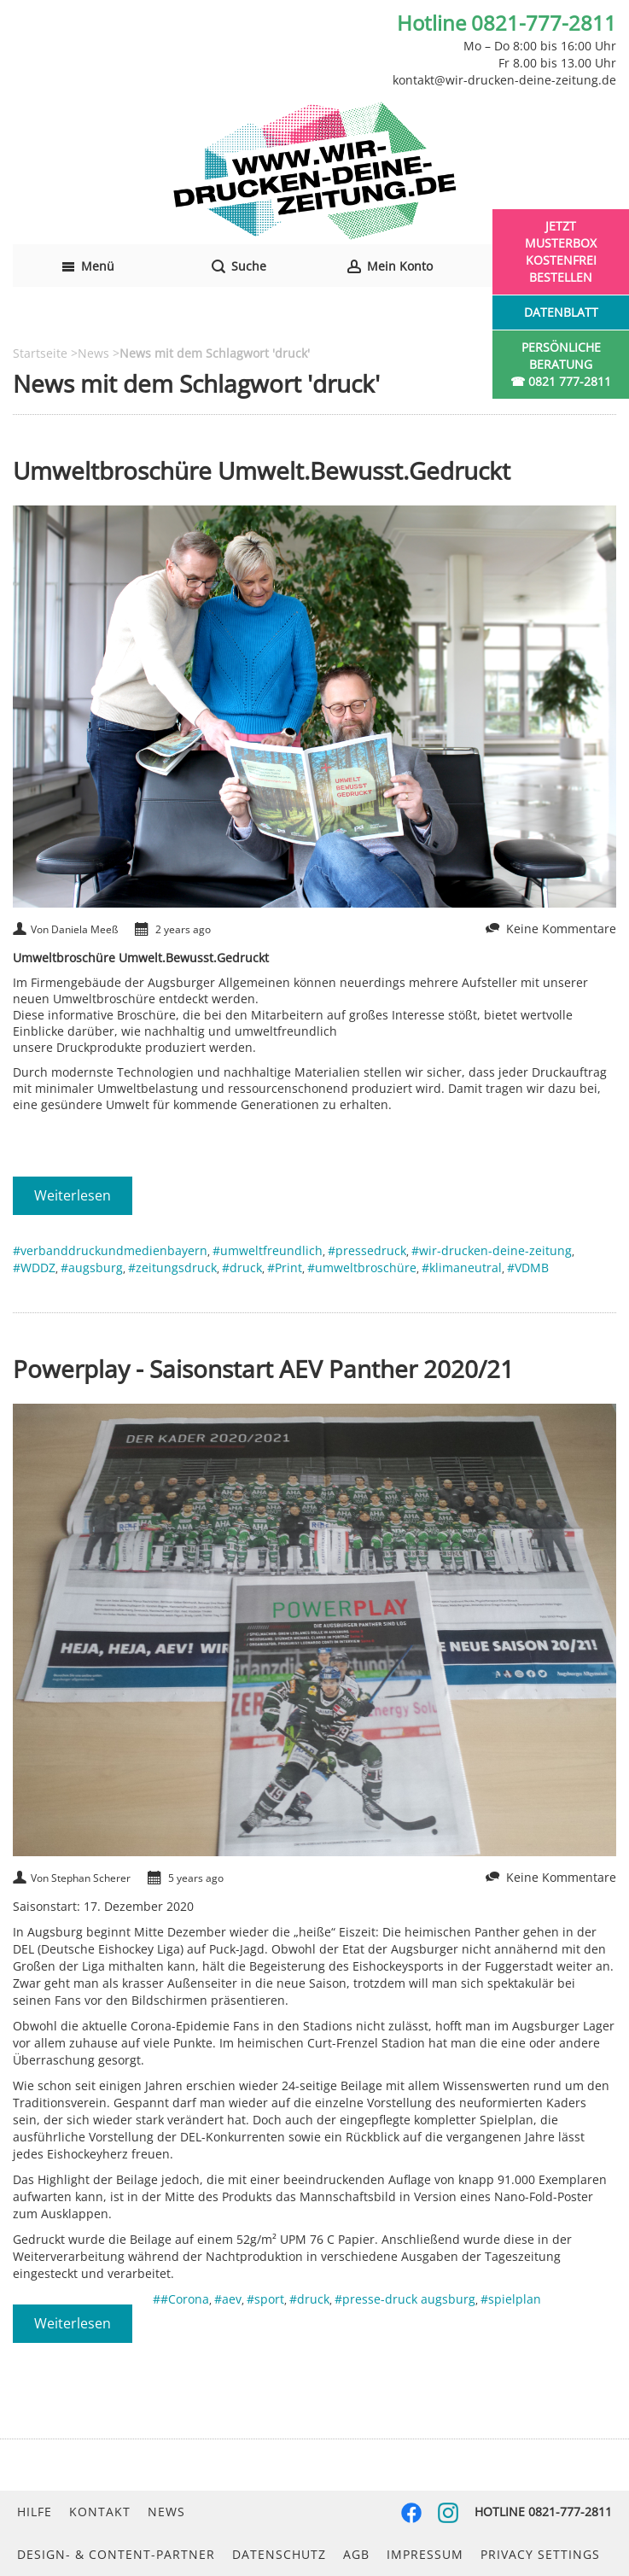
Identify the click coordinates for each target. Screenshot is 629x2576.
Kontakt (100, 2511)
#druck (242, 1267)
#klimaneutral (462, 1267)
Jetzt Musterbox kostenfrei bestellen (561, 251)
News (166, 2511)
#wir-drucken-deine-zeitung (491, 1250)
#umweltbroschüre (361, 1267)
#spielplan (510, 2299)
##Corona (181, 2299)
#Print (284, 1267)
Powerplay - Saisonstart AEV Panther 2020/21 (263, 1368)
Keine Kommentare (561, 928)
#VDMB (528, 1267)
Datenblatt (561, 312)
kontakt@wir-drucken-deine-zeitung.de (504, 80)
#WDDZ (34, 1267)
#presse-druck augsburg (405, 2299)
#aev (228, 2299)
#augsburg (92, 1267)
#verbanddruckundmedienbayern (110, 1250)
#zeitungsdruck (172, 1267)
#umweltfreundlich (268, 1250)
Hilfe (34, 2511)
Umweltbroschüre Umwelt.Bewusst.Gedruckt (261, 470)
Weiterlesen (72, 1195)
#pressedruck (367, 1250)
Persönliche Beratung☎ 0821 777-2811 (560, 364)
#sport (265, 2299)
